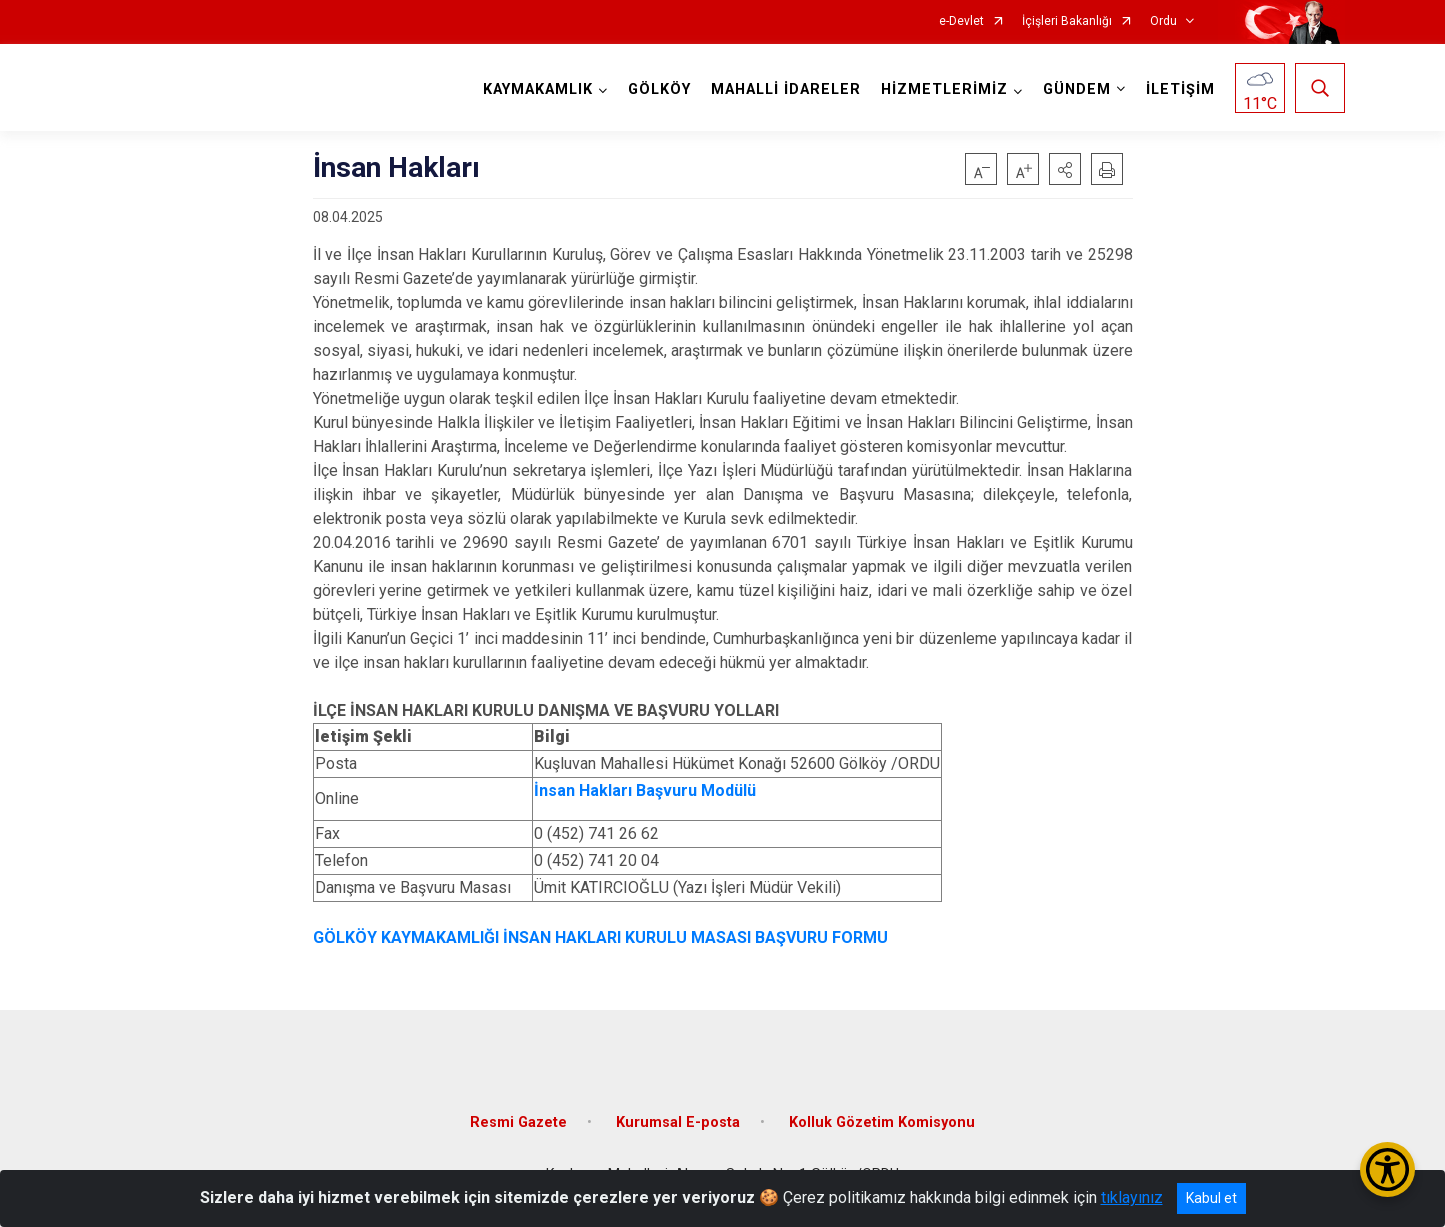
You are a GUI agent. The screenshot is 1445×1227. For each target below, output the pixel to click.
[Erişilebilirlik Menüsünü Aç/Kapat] (1387, 1169)
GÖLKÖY (659, 89)
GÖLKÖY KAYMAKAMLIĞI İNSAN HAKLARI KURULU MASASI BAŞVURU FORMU (600, 937)
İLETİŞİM (1180, 89)
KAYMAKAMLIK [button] (538, 89)
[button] (1065, 169)
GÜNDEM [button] (1077, 89)
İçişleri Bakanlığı (1067, 21)
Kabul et (1211, 1198)
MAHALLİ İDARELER (786, 89)
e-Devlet (961, 21)
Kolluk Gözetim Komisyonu (882, 1122)
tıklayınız (1132, 1197)
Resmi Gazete (518, 1122)
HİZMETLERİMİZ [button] (944, 89)
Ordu (1163, 21)
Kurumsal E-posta (678, 1122)
